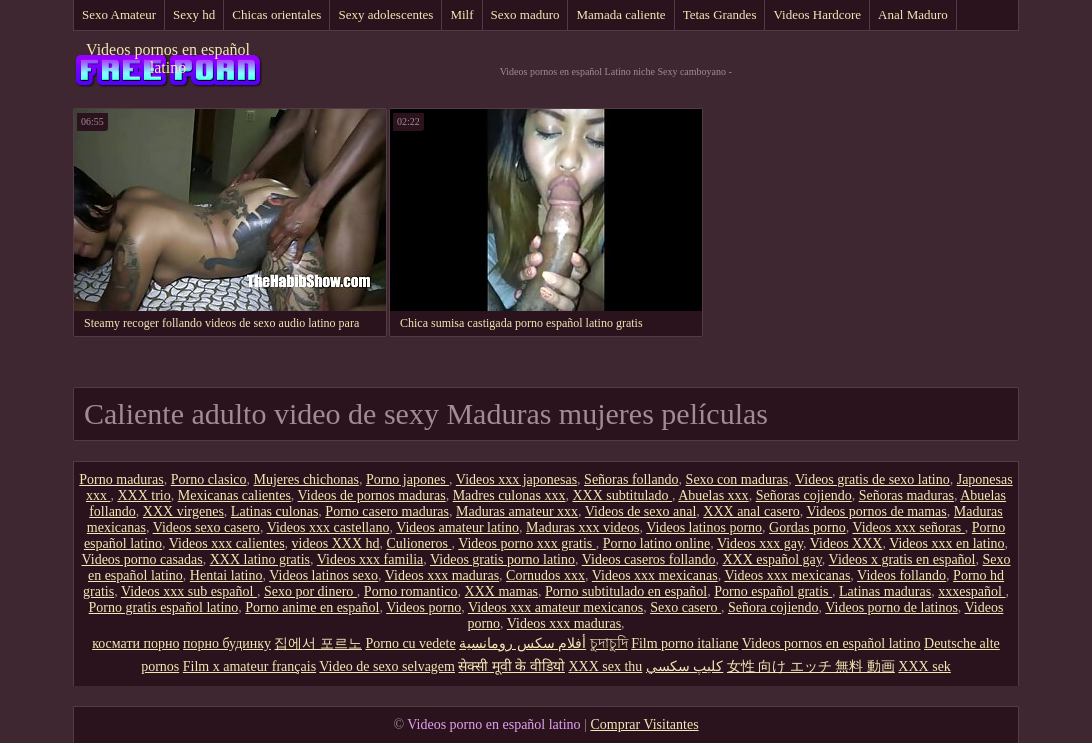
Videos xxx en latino (946, 543)
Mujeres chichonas (306, 479)
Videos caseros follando (649, 559)
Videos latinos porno (704, 527)
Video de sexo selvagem (387, 666)
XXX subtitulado (622, 495)
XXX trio (143, 495)
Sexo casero (685, 607)
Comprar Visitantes (644, 724)
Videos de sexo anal (641, 511)
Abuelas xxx (713, 495)
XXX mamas (502, 591)
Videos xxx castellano (328, 527)
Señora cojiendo (773, 607)
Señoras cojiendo (804, 495)
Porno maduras (121, 479)
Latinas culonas (274, 511)
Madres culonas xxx (509, 495)
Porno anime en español (312, 607)
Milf (461, 14)
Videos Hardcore (817, 14)
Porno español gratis (773, 591)
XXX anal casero (751, 511)
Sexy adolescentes (385, 14)
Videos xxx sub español (189, 591)
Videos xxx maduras (442, 575)
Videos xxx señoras (908, 527)
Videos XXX (846, 543)
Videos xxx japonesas (516, 479)
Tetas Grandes (720, 14)
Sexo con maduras (737, 479)
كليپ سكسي (685, 666)
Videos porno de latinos (891, 607)
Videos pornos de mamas (876, 511)
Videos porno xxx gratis (527, 543)
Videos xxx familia (370, 559)
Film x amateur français (249, 666)
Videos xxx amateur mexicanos (555, 607)
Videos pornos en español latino (168, 58)
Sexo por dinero (310, 591)
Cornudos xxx (545, 575)
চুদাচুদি (609, 643)
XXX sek (924, 666)
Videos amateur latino (457, 527)
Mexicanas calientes (234, 495)
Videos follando (901, 575)
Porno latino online (656, 543)
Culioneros (419, 543)
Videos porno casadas (141, 559)
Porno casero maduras (387, 511)
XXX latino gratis (260, 559)
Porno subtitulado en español (626, 591)
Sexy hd (194, 14)
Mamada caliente (620, 14)
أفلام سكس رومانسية (522, 643)
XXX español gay (771, 559)
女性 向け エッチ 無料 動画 (811, 666)
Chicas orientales (276, 14)
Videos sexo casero (206, 527)
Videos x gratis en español (902, 559)
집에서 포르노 (318, 643)
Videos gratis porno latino (502, 559)
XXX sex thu (605, 666)
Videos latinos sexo (323, 575)
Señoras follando (631, 479)
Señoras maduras (906, 495)
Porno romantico (411, 591)
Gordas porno (807, 527)
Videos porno (423, 607)
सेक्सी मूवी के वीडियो (511, 666)
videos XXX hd (336, 543)
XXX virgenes (183, 511)
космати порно (135, 643)
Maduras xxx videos (583, 527)
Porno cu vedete (410, 643)
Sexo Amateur (119, 14)
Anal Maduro (913, 14)
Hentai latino (226, 575)
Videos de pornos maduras (372, 495)
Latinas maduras (885, 591)
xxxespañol (971, 591)
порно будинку (227, 643)
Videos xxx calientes (227, 543)
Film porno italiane (684, 643)
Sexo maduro (525, 14)
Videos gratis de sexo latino (872, 479)
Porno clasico (209, 479)
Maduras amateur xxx (517, 511)
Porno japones (407, 479)
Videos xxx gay (760, 543)
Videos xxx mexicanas (655, 575)
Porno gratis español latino (164, 607)
